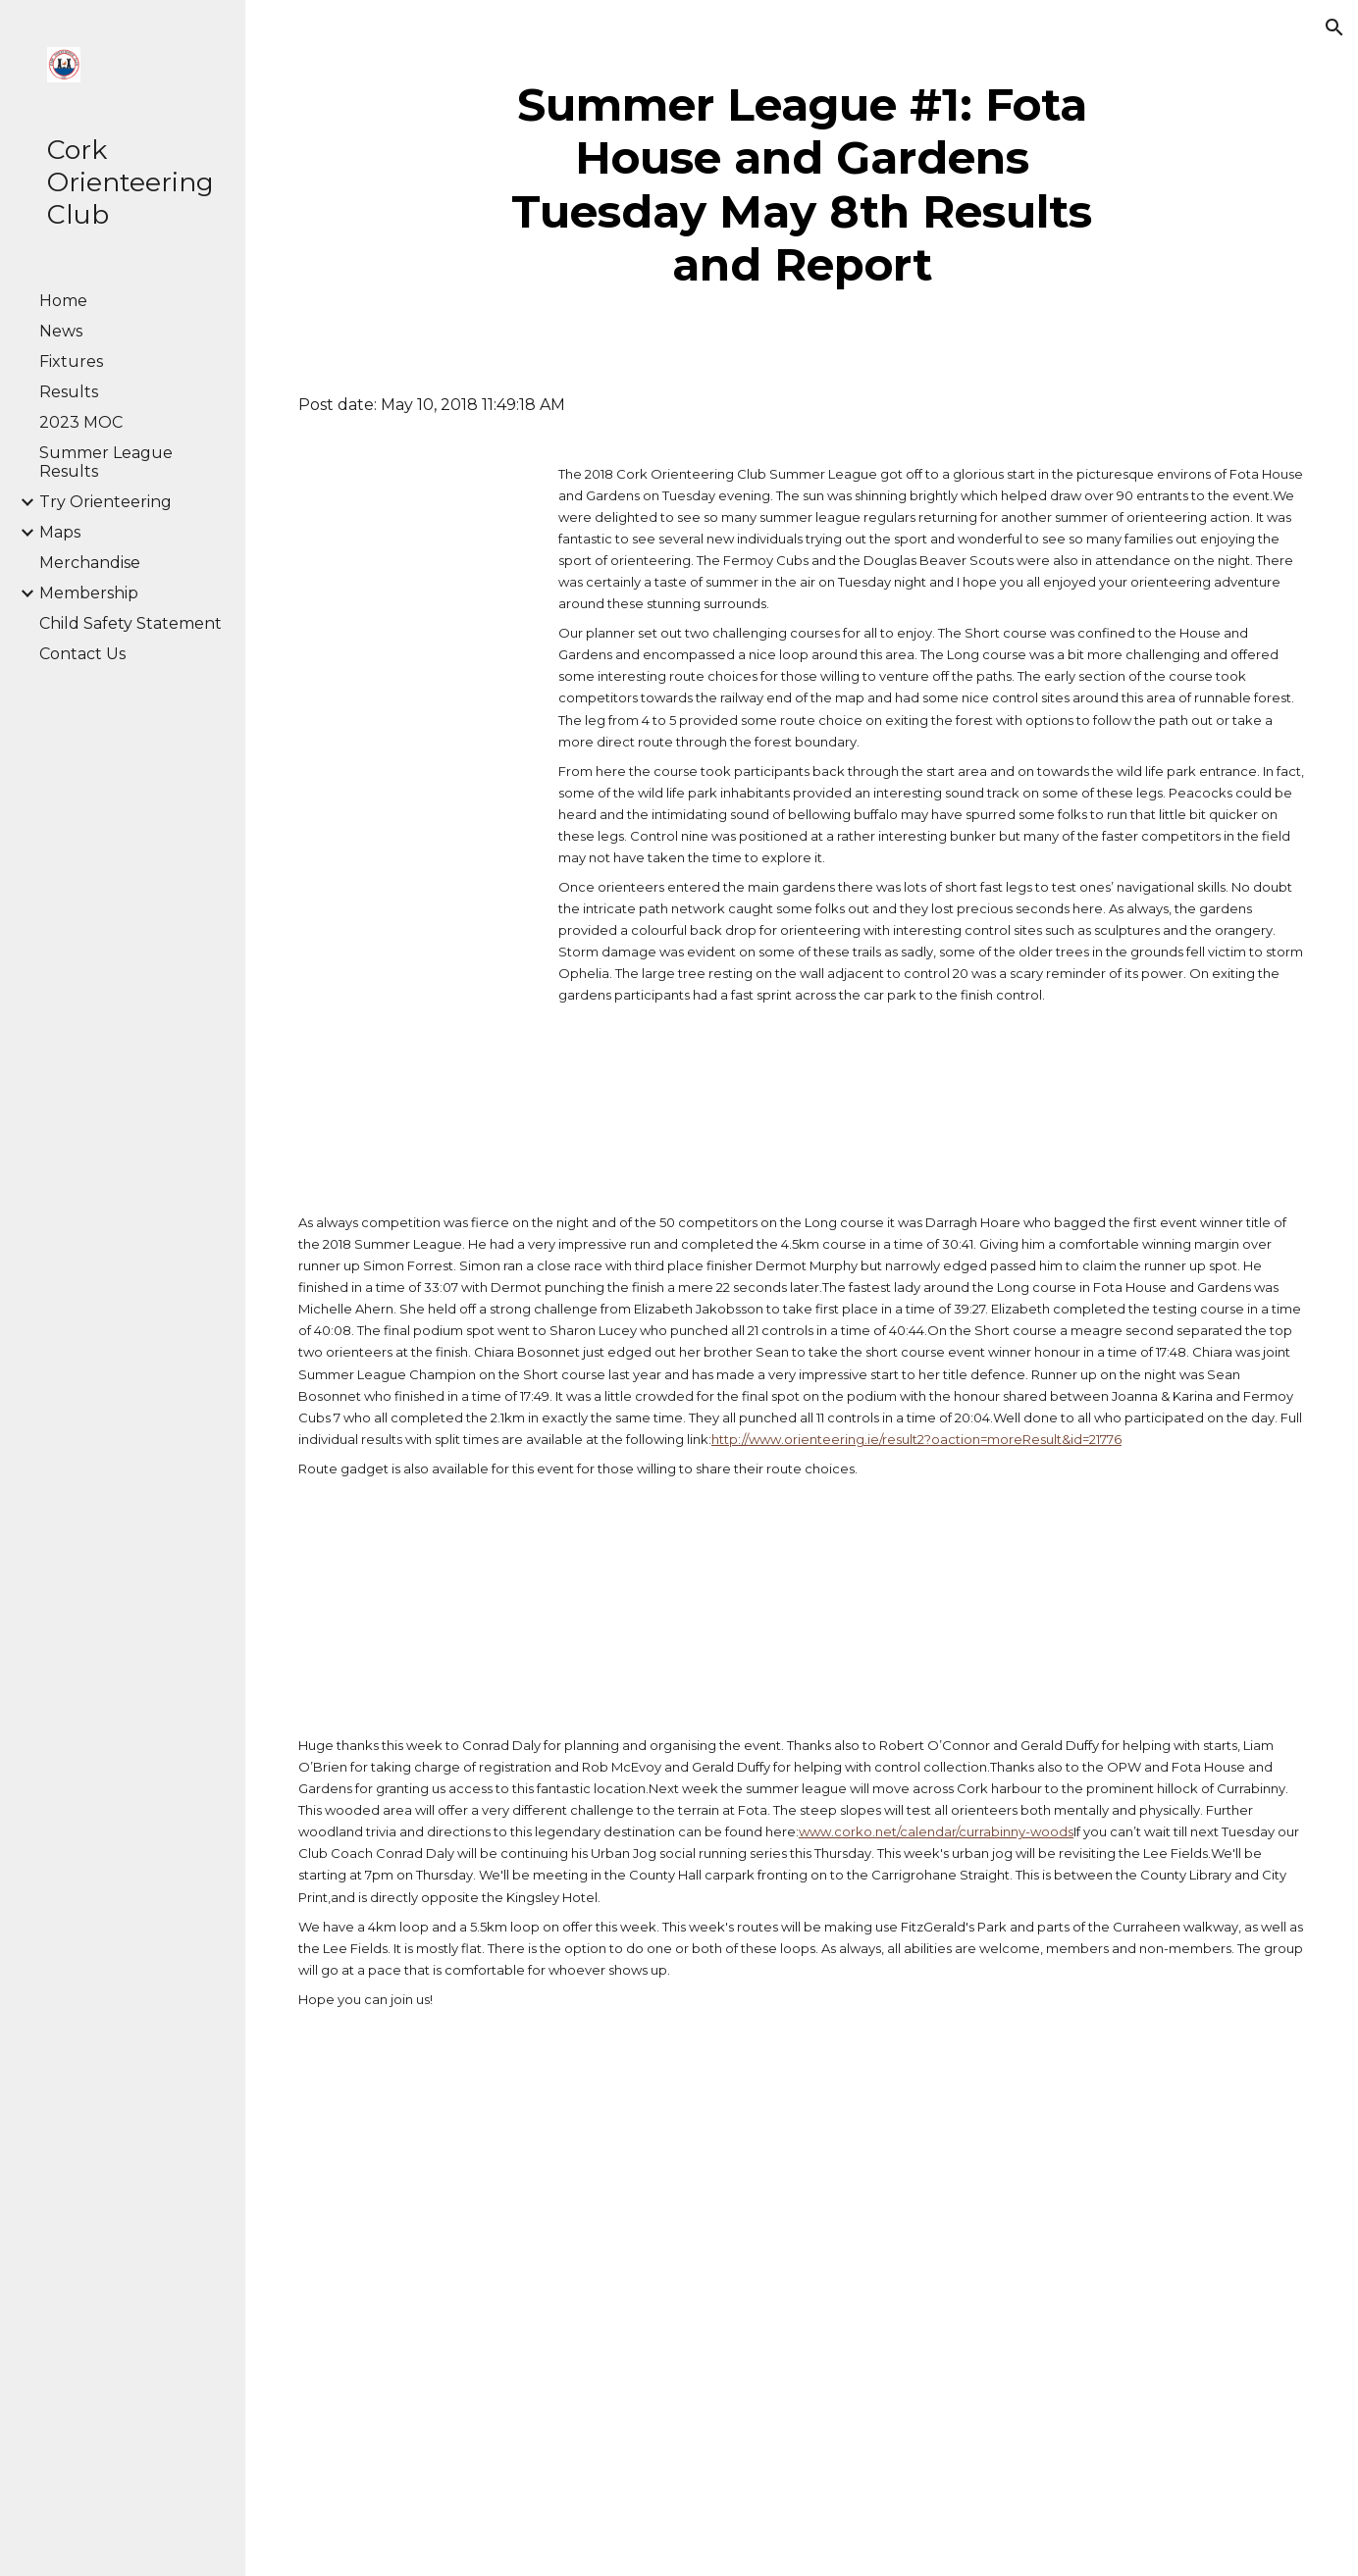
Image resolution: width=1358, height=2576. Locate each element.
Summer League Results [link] (106, 462)
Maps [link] (59, 532)
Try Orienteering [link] (105, 501)
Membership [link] (88, 593)
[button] (1334, 27)
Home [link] (63, 300)
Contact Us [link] (82, 653)
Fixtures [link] (71, 361)
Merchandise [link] (89, 562)
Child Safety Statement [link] (130, 623)
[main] (801, 185)
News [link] (60, 331)
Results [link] (68, 392)
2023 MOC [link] (81, 422)
